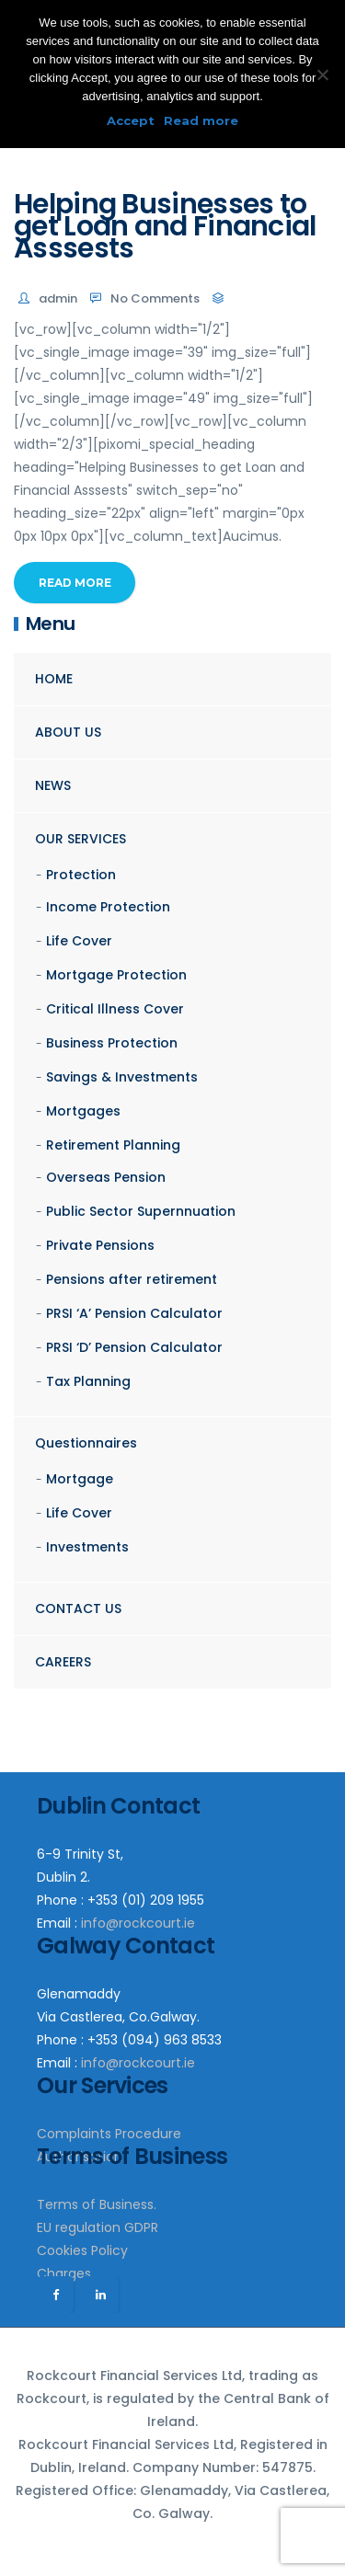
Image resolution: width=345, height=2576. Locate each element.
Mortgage (79, 1479)
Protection (81, 874)
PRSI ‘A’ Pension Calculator (134, 1313)
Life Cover (79, 941)
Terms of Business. (96, 2204)
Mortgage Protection (116, 975)
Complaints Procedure (109, 2133)
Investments (87, 1547)
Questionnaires (86, 1443)
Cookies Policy (82, 2250)
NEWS (53, 785)
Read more (201, 120)
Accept (131, 120)
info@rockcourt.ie (138, 1923)
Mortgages (83, 1111)
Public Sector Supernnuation (141, 1211)
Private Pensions (100, 1245)
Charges (64, 2273)
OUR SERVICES (80, 839)
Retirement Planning (113, 1145)
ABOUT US (68, 732)
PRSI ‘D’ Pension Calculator (134, 1347)
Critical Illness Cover (115, 1009)
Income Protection (108, 907)
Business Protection (112, 1043)
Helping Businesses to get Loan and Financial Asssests (165, 226)
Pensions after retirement (131, 1279)
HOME (54, 679)
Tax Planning (88, 1381)
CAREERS (63, 1662)
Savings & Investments (122, 1077)
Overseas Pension (106, 1177)
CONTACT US (78, 1608)
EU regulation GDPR (97, 2227)
